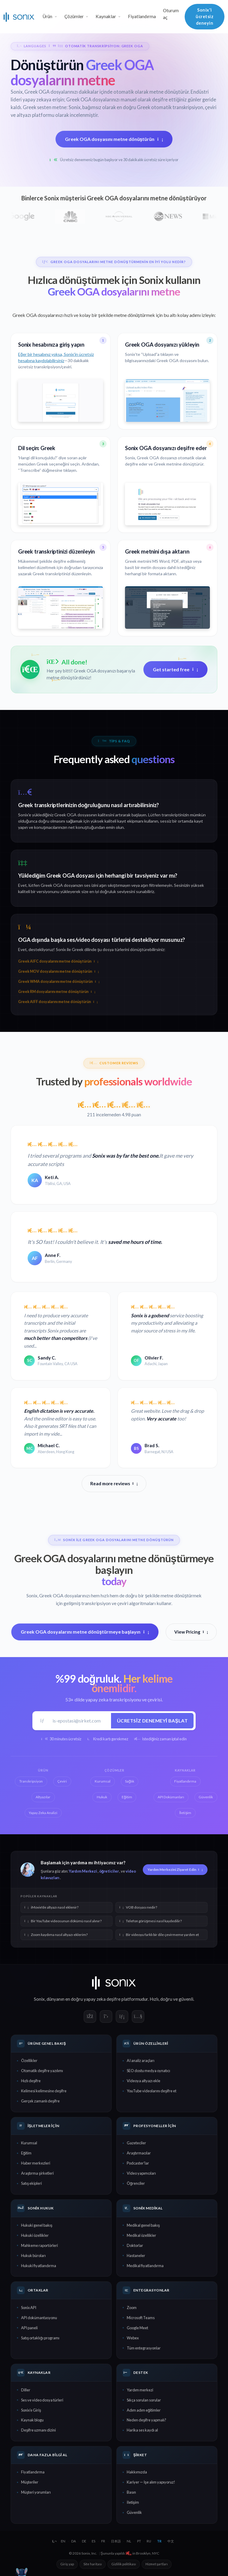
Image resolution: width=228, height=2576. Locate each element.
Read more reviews (114, 1483)
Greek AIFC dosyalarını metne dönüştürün (58, 961)
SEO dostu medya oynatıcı (148, 2070)
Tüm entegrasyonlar (144, 2348)
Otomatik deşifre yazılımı (42, 2070)
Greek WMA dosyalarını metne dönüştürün (58, 981)
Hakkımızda (137, 2472)
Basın (131, 2492)
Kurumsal (29, 2142)
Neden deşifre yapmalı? (146, 2420)
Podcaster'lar (138, 2163)
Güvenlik (134, 2512)
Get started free (175, 669)
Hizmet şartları (156, 2564)
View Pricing (191, 1631)
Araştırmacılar (139, 2153)
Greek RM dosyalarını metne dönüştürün (56, 991)
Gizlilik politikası (123, 2564)
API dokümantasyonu (39, 2317)
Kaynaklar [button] (106, 16)
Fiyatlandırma (142, 16)
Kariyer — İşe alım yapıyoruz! (151, 2482)
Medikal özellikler (141, 2235)
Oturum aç (171, 14)
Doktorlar (135, 2245)
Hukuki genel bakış (36, 2225)
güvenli (186, 1999)
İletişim (133, 2502)
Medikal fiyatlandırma (145, 2265)
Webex (133, 2337)
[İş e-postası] (79, 1720)
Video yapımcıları (141, 2173)
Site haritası (92, 2564)
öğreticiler (109, 1871)
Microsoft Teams (141, 2317)
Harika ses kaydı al (142, 2430)
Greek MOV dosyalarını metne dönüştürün (58, 971)
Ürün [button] (47, 16)
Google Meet (137, 2327)
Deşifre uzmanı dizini (38, 2430)
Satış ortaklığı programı (40, 2337)
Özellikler (29, 2060)
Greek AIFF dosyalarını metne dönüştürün (58, 1001)
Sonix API (28, 2307)
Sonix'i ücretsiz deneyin (204, 16)
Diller (25, 2390)
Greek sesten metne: (45, 107)
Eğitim (26, 2153)
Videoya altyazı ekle (143, 2080)
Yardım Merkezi (83, 1871)
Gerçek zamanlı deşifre (40, 2101)
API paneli (29, 2327)
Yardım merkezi (140, 2390)
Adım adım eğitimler (144, 2410)
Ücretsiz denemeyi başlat (152, 1720)
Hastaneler (136, 2255)
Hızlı (154, 1999)
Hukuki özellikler (35, 2235)
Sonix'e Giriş (31, 2410)
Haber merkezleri (35, 2163)
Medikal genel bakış (143, 2225)
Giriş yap (67, 2564)
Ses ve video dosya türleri (42, 2400)
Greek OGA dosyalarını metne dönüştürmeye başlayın (85, 1631)
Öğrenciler (136, 2183)
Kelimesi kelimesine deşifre (43, 2090)
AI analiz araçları (140, 2060)
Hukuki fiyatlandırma (38, 2265)
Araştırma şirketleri (37, 2173)
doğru (166, 1999)
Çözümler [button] (74, 16)
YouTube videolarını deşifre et (151, 2090)
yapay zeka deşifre (102, 1999)
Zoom (132, 2307)
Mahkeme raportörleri (39, 2245)
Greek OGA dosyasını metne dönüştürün (114, 139)
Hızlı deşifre (31, 2080)
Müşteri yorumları (36, 2492)
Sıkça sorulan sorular (144, 2400)
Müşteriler (29, 2482)
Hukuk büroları (33, 2255)
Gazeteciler (136, 2142)
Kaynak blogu (32, 2420)
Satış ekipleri (31, 2183)
